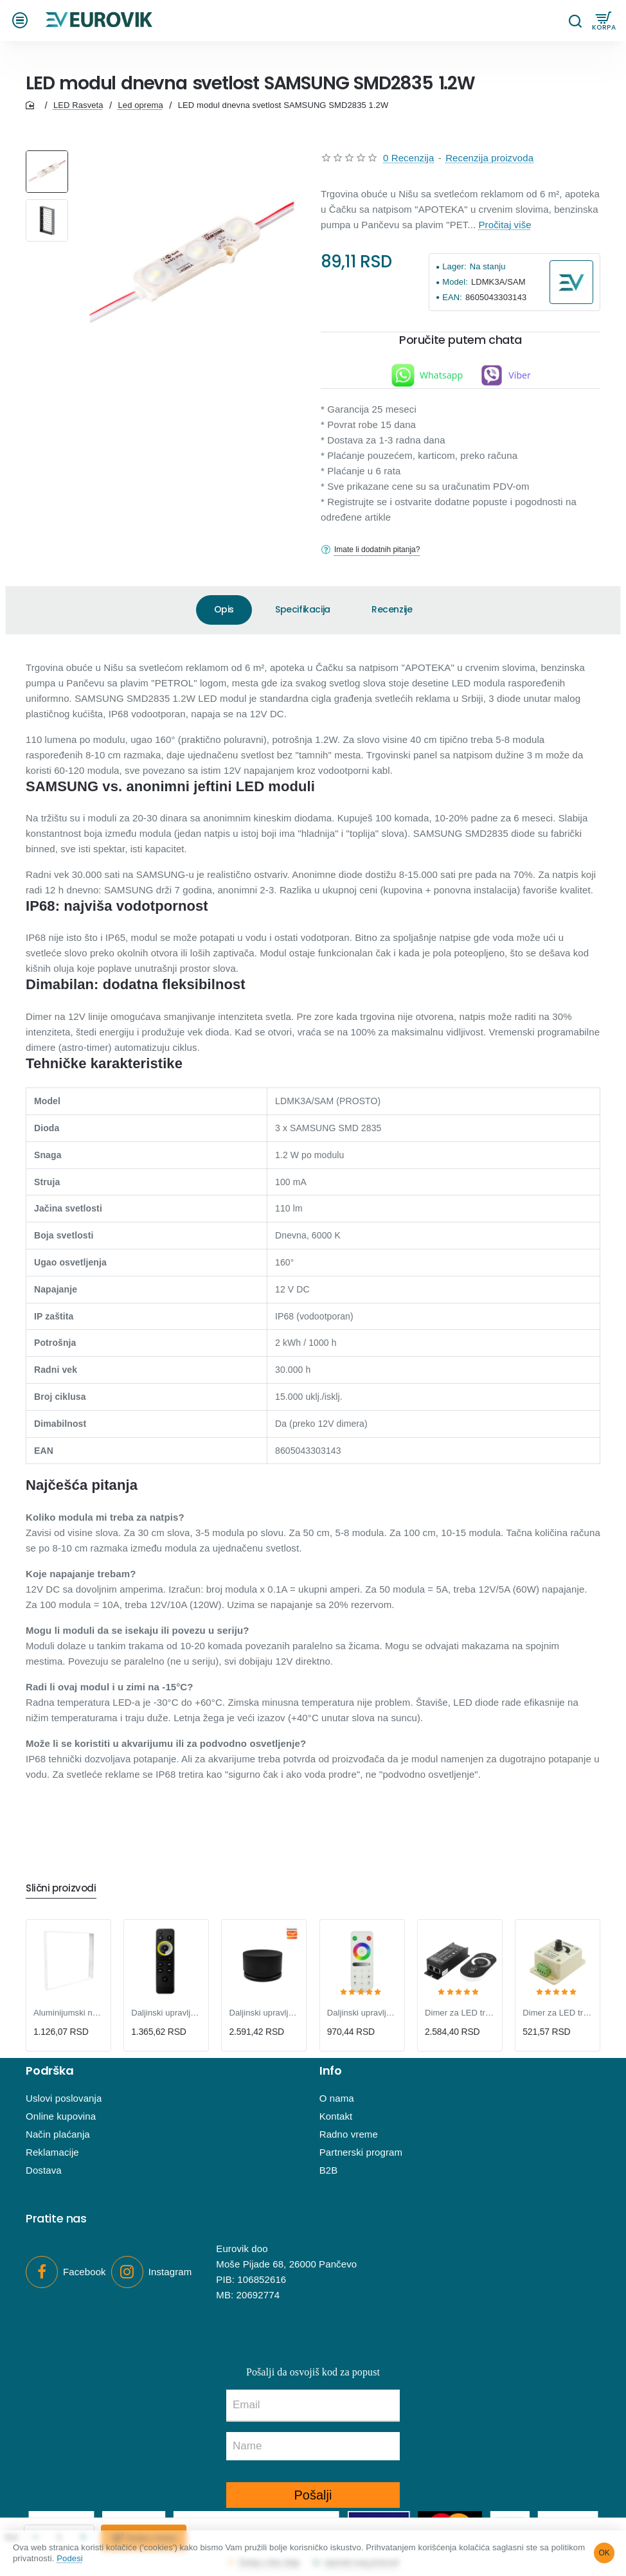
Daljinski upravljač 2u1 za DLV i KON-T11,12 (166, 2012)
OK (604, 2552)
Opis (224, 616)
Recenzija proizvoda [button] (489, 164)
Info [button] (330, 2070)
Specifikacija (302, 616)
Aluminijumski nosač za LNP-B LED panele (68, 2012)
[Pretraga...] (574, 24)
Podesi (112, 2558)
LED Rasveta (78, 112)
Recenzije (391, 616)
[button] (22, 24)
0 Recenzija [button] (408, 164)
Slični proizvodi (66, 1887)
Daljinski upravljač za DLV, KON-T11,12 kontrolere (264, 2012)
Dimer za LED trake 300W (460, 2012)
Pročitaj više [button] (505, 231)
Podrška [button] (50, 2070)
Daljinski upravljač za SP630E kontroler (362, 2012)
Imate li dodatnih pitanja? (384, 556)
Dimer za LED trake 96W (558, 2012)
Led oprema (140, 112)
